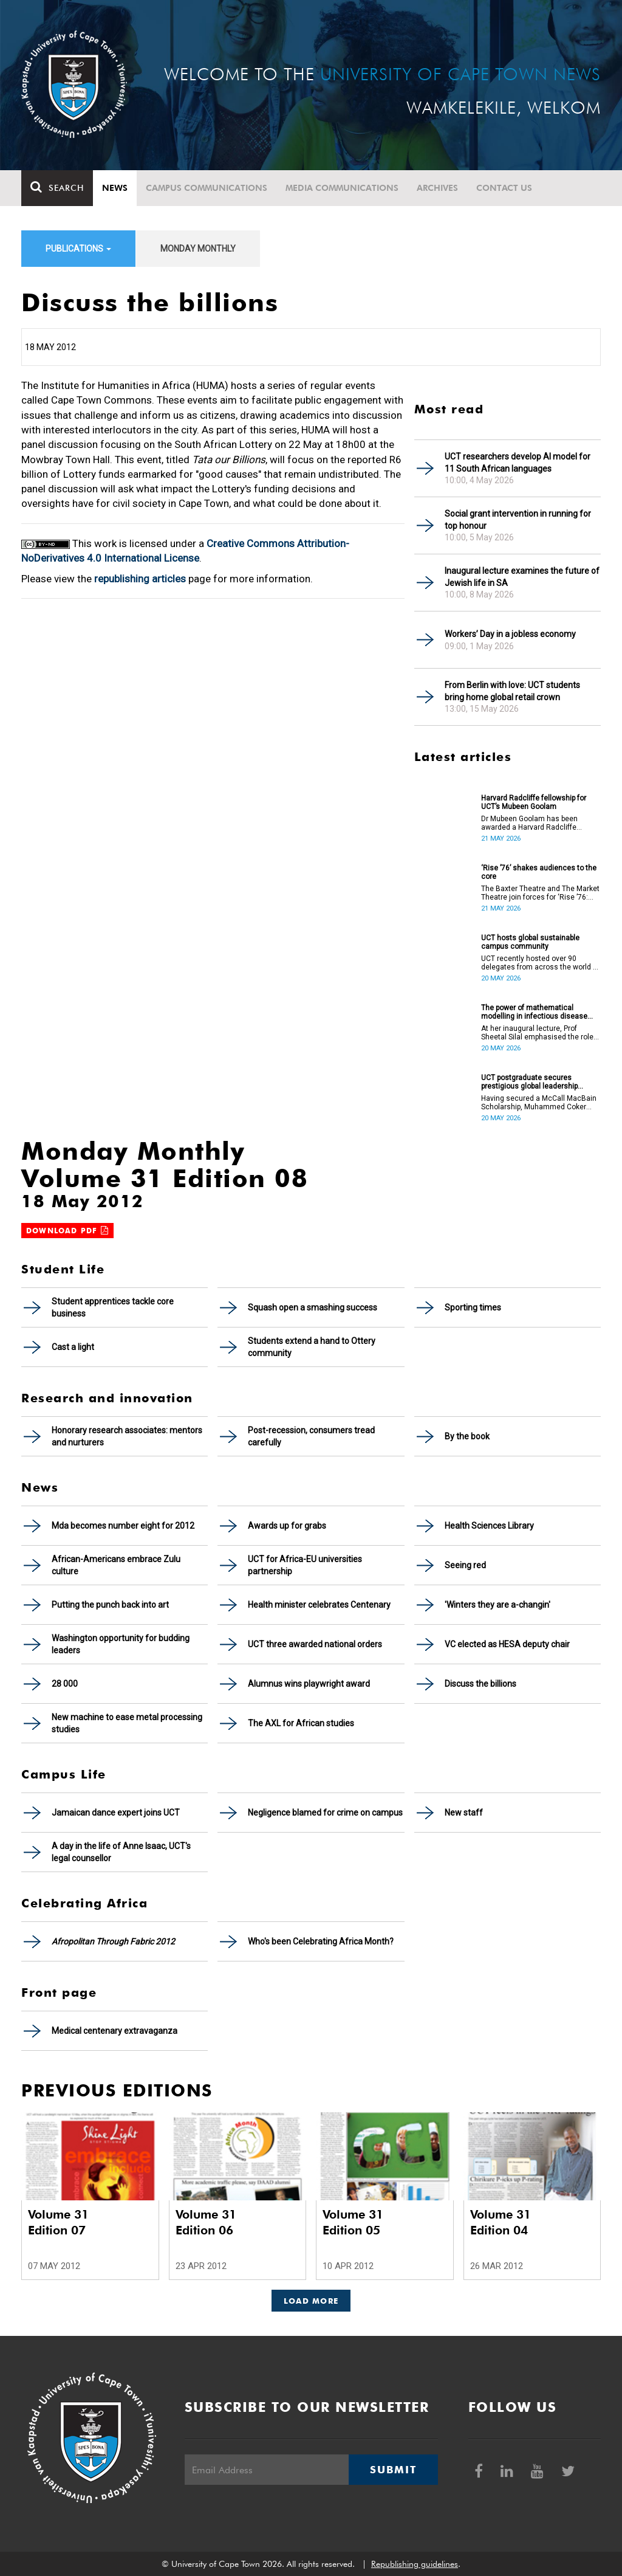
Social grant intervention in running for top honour (518, 520)
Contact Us (504, 188)
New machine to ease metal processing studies (127, 1723)
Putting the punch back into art (110, 1605)
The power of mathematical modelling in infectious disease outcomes (534, 1012)
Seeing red (465, 1565)
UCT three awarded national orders (315, 1644)
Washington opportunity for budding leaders (121, 1644)
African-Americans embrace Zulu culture (116, 1565)
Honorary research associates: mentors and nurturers (127, 1436)
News (115, 188)
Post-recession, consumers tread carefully (311, 1436)
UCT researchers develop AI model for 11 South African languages (517, 463)
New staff (464, 1812)
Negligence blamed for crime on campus (325, 1812)
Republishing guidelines (414, 2564)
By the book (467, 1436)
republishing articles (140, 579)
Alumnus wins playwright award (309, 1684)
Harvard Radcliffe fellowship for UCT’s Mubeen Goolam (533, 802)
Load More (311, 2301)
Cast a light (73, 1347)
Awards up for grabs (287, 1526)
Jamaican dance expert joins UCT (116, 1812)
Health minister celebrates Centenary (319, 1605)
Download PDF (67, 1230)
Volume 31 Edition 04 (500, 2222)
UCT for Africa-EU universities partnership (305, 1565)
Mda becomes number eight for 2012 (123, 1526)
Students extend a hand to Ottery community (311, 1347)
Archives (437, 188)
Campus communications (206, 188)
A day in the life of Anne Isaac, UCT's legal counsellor (121, 1852)
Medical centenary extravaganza (114, 2031)
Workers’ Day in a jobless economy (510, 634)
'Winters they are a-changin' (497, 1605)
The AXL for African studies (301, 1723)
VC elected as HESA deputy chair (507, 1644)
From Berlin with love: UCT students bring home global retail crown (512, 691)
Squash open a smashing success (312, 1307)
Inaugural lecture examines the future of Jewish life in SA (522, 577)
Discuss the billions (480, 1684)
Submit (393, 2470)
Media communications (341, 188)
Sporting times (473, 1307)
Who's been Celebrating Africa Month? (321, 1941)
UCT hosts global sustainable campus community (530, 942)
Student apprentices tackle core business (113, 1307)
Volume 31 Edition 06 (206, 2222)
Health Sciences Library (489, 1526)
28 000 (65, 1684)
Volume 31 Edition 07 (58, 2222)
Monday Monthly (198, 248)
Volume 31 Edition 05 (353, 2222)
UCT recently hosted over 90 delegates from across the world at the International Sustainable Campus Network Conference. (540, 962)
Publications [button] (78, 248)
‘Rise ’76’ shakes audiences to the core (538, 872)
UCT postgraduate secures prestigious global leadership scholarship (529, 1081)
